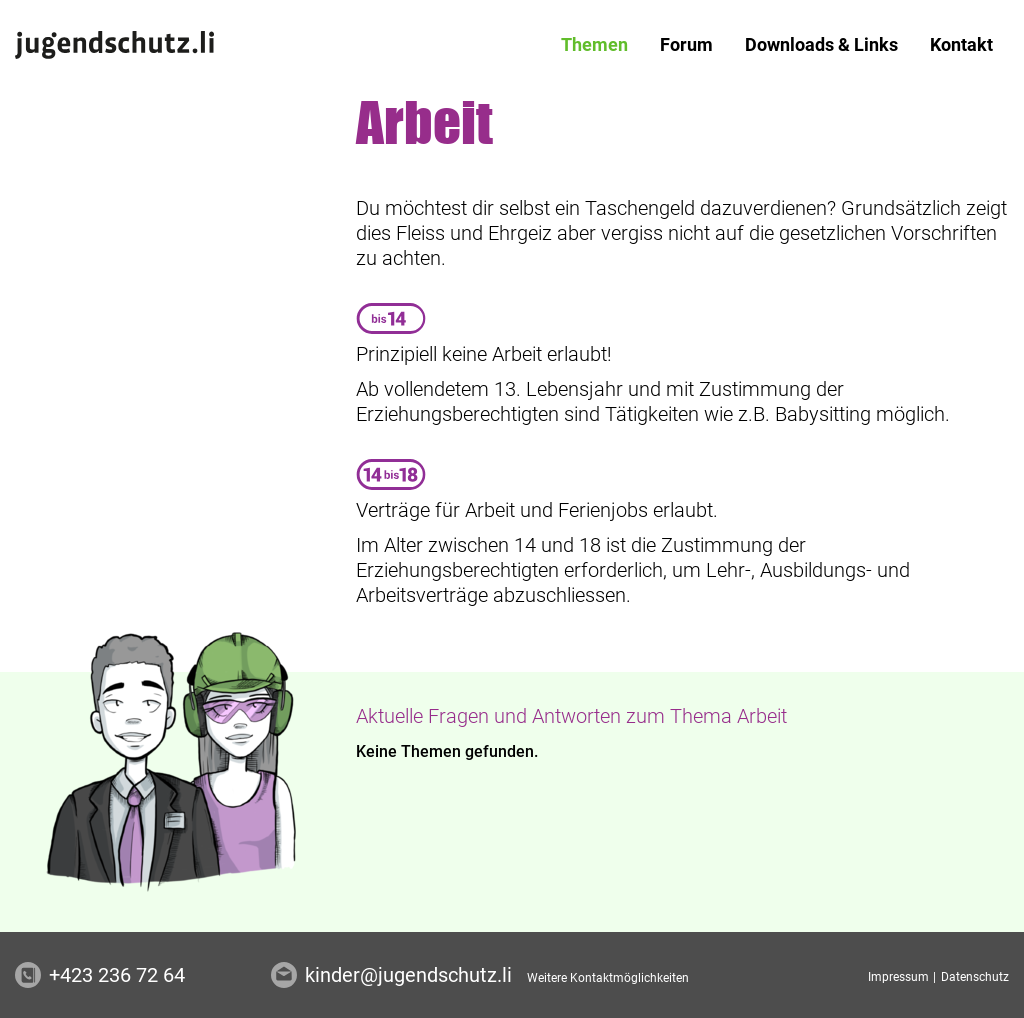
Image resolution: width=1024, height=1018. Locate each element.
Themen (594, 44)
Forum (686, 44)
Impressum (900, 977)
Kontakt (961, 44)
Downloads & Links (821, 44)
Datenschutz (975, 977)
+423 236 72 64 (117, 975)
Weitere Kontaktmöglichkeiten (608, 978)
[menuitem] (594, 45)
